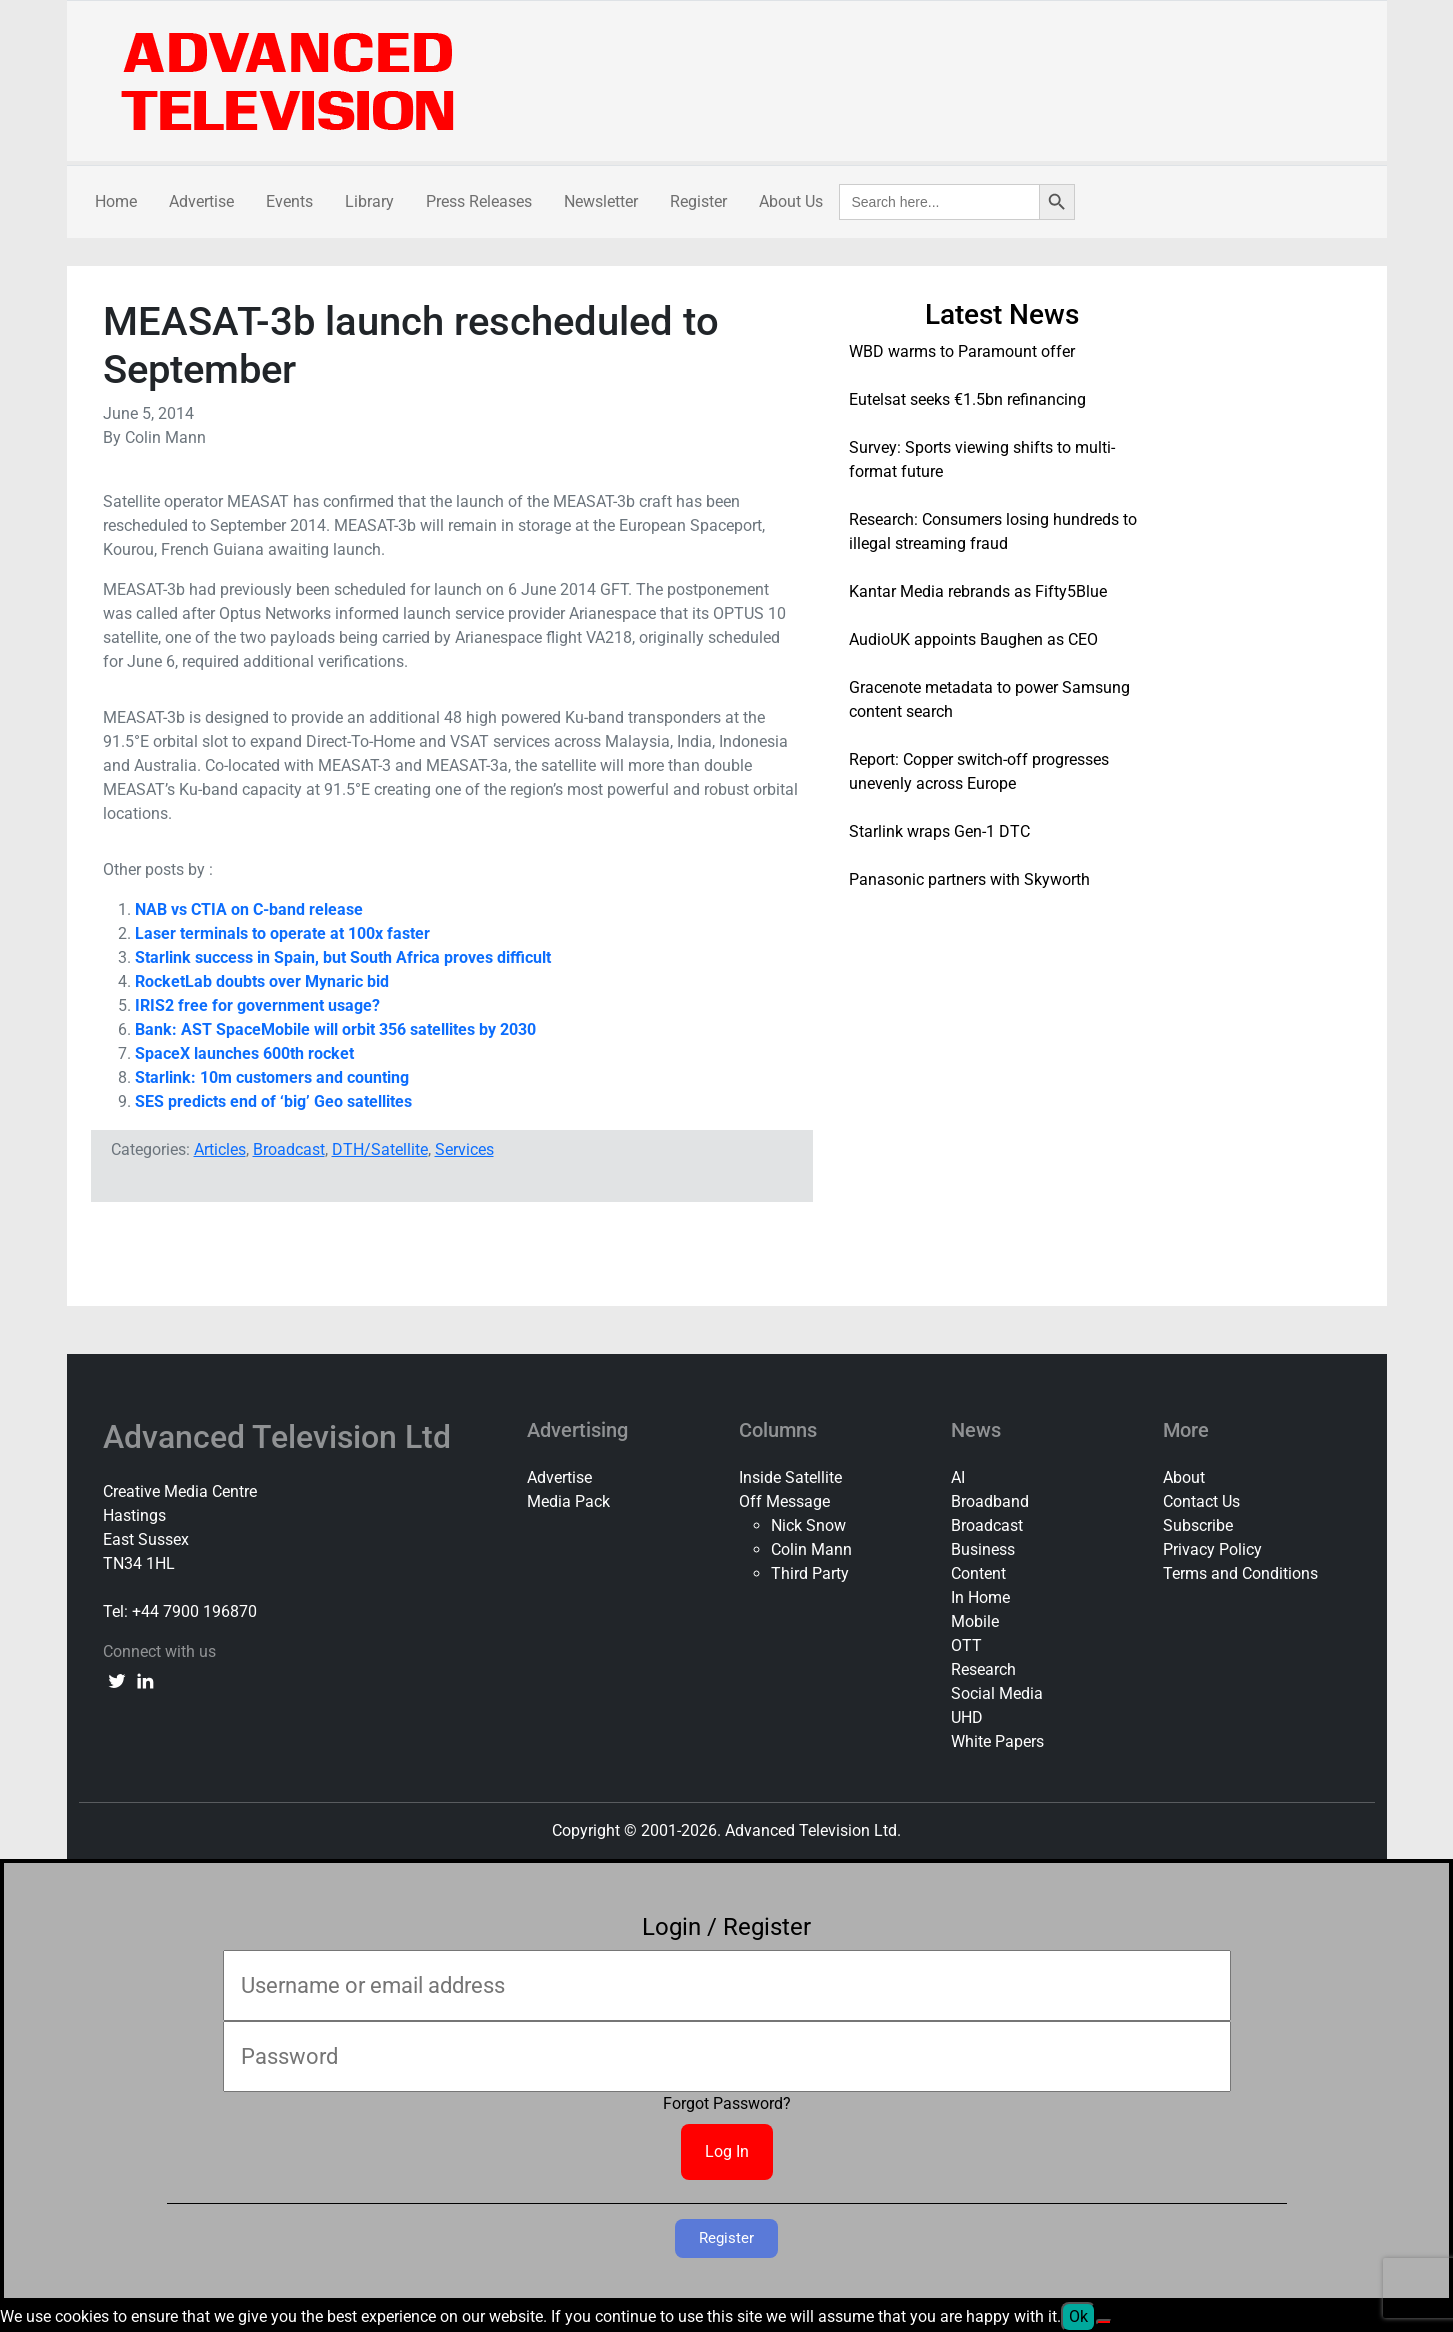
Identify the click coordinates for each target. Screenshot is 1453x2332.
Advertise (201, 201)
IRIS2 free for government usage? (257, 1005)
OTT (966, 1645)
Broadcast (289, 1149)
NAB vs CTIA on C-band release (249, 909)
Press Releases (479, 201)
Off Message (784, 1501)
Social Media (997, 1693)
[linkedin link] (145, 1680)
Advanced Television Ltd (281, 1437)
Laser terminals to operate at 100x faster (282, 933)
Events (289, 201)
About (1184, 1477)
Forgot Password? (727, 2103)
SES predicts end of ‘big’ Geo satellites (273, 1101)
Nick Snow (808, 1525)
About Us (791, 201)
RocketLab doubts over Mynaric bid (262, 981)
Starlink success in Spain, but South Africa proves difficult (343, 957)
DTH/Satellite (380, 1149)
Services (464, 1149)
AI (958, 1477)
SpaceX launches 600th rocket (244, 1053)
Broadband (990, 1501)
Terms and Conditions (1240, 1573)
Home (116, 201)
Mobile (975, 1621)
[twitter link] (117, 1680)
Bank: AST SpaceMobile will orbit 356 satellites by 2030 (335, 1029)
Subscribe (1198, 1525)
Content (978, 1573)
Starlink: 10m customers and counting (272, 1077)
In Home (980, 1597)
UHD (967, 1717)
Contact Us (1201, 1501)
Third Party (810, 1573)
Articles (220, 1149)
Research (983, 1669)
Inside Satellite (790, 1477)
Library (369, 201)
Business (983, 1549)
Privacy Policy (1212, 1549)
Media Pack (568, 1501)
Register (698, 201)
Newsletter (601, 201)
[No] (1104, 2322)
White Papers (997, 1741)
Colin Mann (811, 1549)
